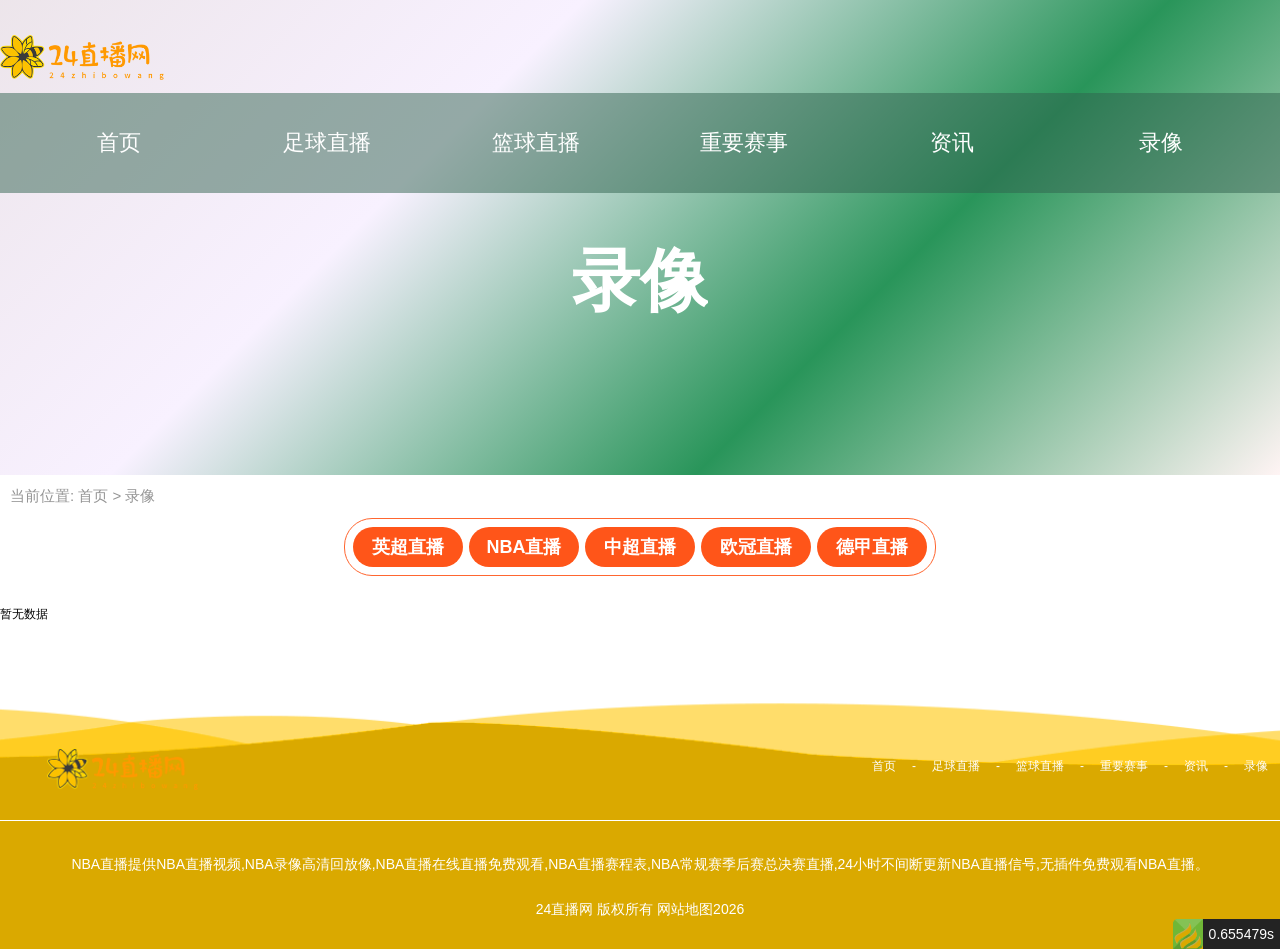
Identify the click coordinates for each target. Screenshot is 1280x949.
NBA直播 (524, 547)
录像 (1161, 142)
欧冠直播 (756, 547)
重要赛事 (744, 142)
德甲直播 (872, 547)
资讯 (952, 142)
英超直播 (408, 547)
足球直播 (327, 142)
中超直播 (640, 547)
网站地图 (685, 909)
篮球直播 (536, 142)
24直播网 (565, 909)
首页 (119, 142)
